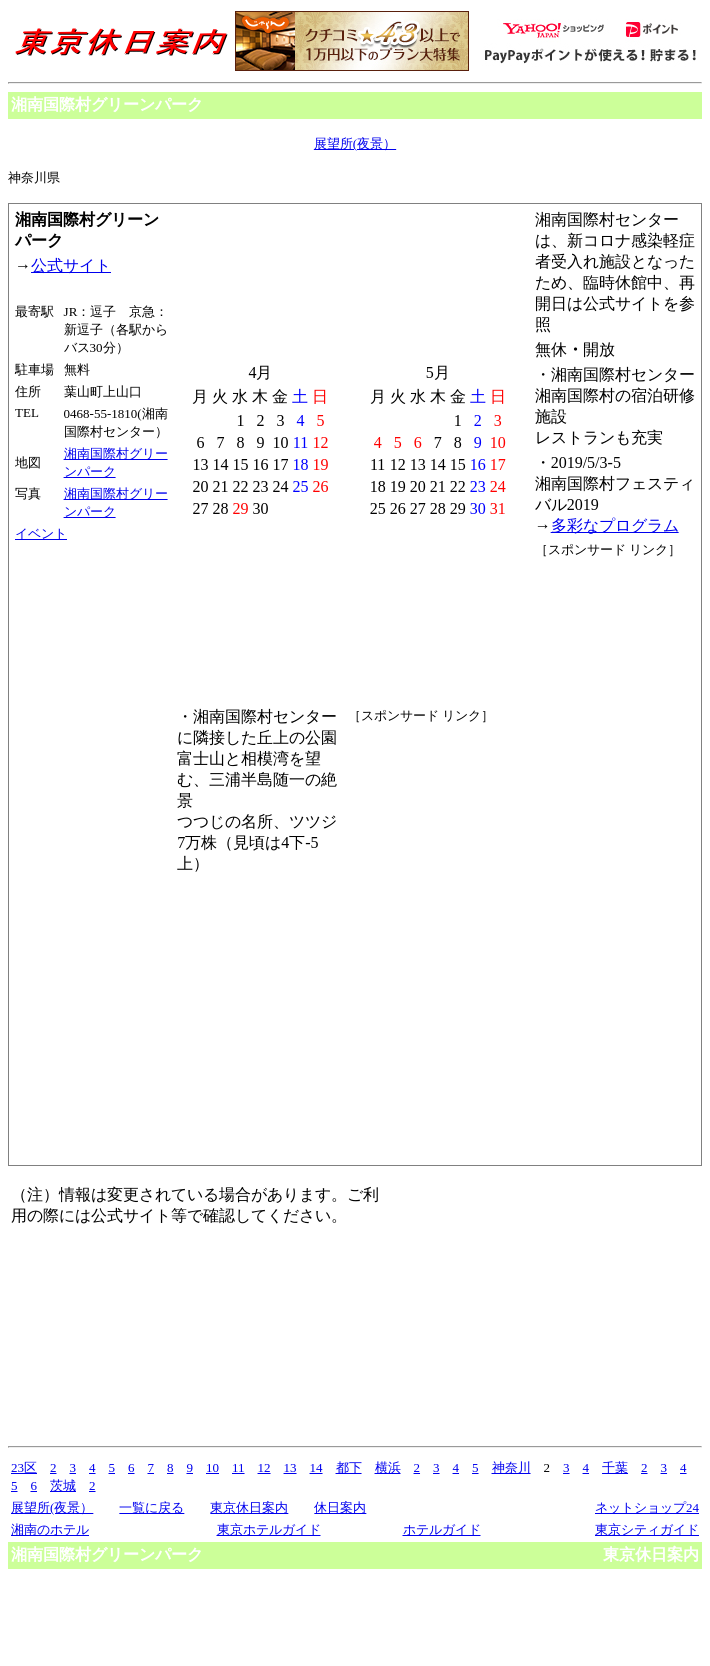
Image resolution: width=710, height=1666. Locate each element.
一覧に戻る (151, 1507)
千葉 (615, 1467)
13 (290, 1467)
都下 (349, 1467)
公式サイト (71, 265)
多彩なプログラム (615, 525)
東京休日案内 (249, 1507)
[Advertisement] (602, 859)
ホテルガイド (442, 1529)
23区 (24, 1467)
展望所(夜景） (355, 143)
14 (316, 1467)
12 (264, 1467)
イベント (41, 533)
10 (212, 1467)
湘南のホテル (50, 1529)
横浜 (388, 1467)
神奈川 (511, 1467)
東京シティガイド (647, 1529)
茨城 (63, 1485)
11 (238, 1467)
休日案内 (340, 1507)
